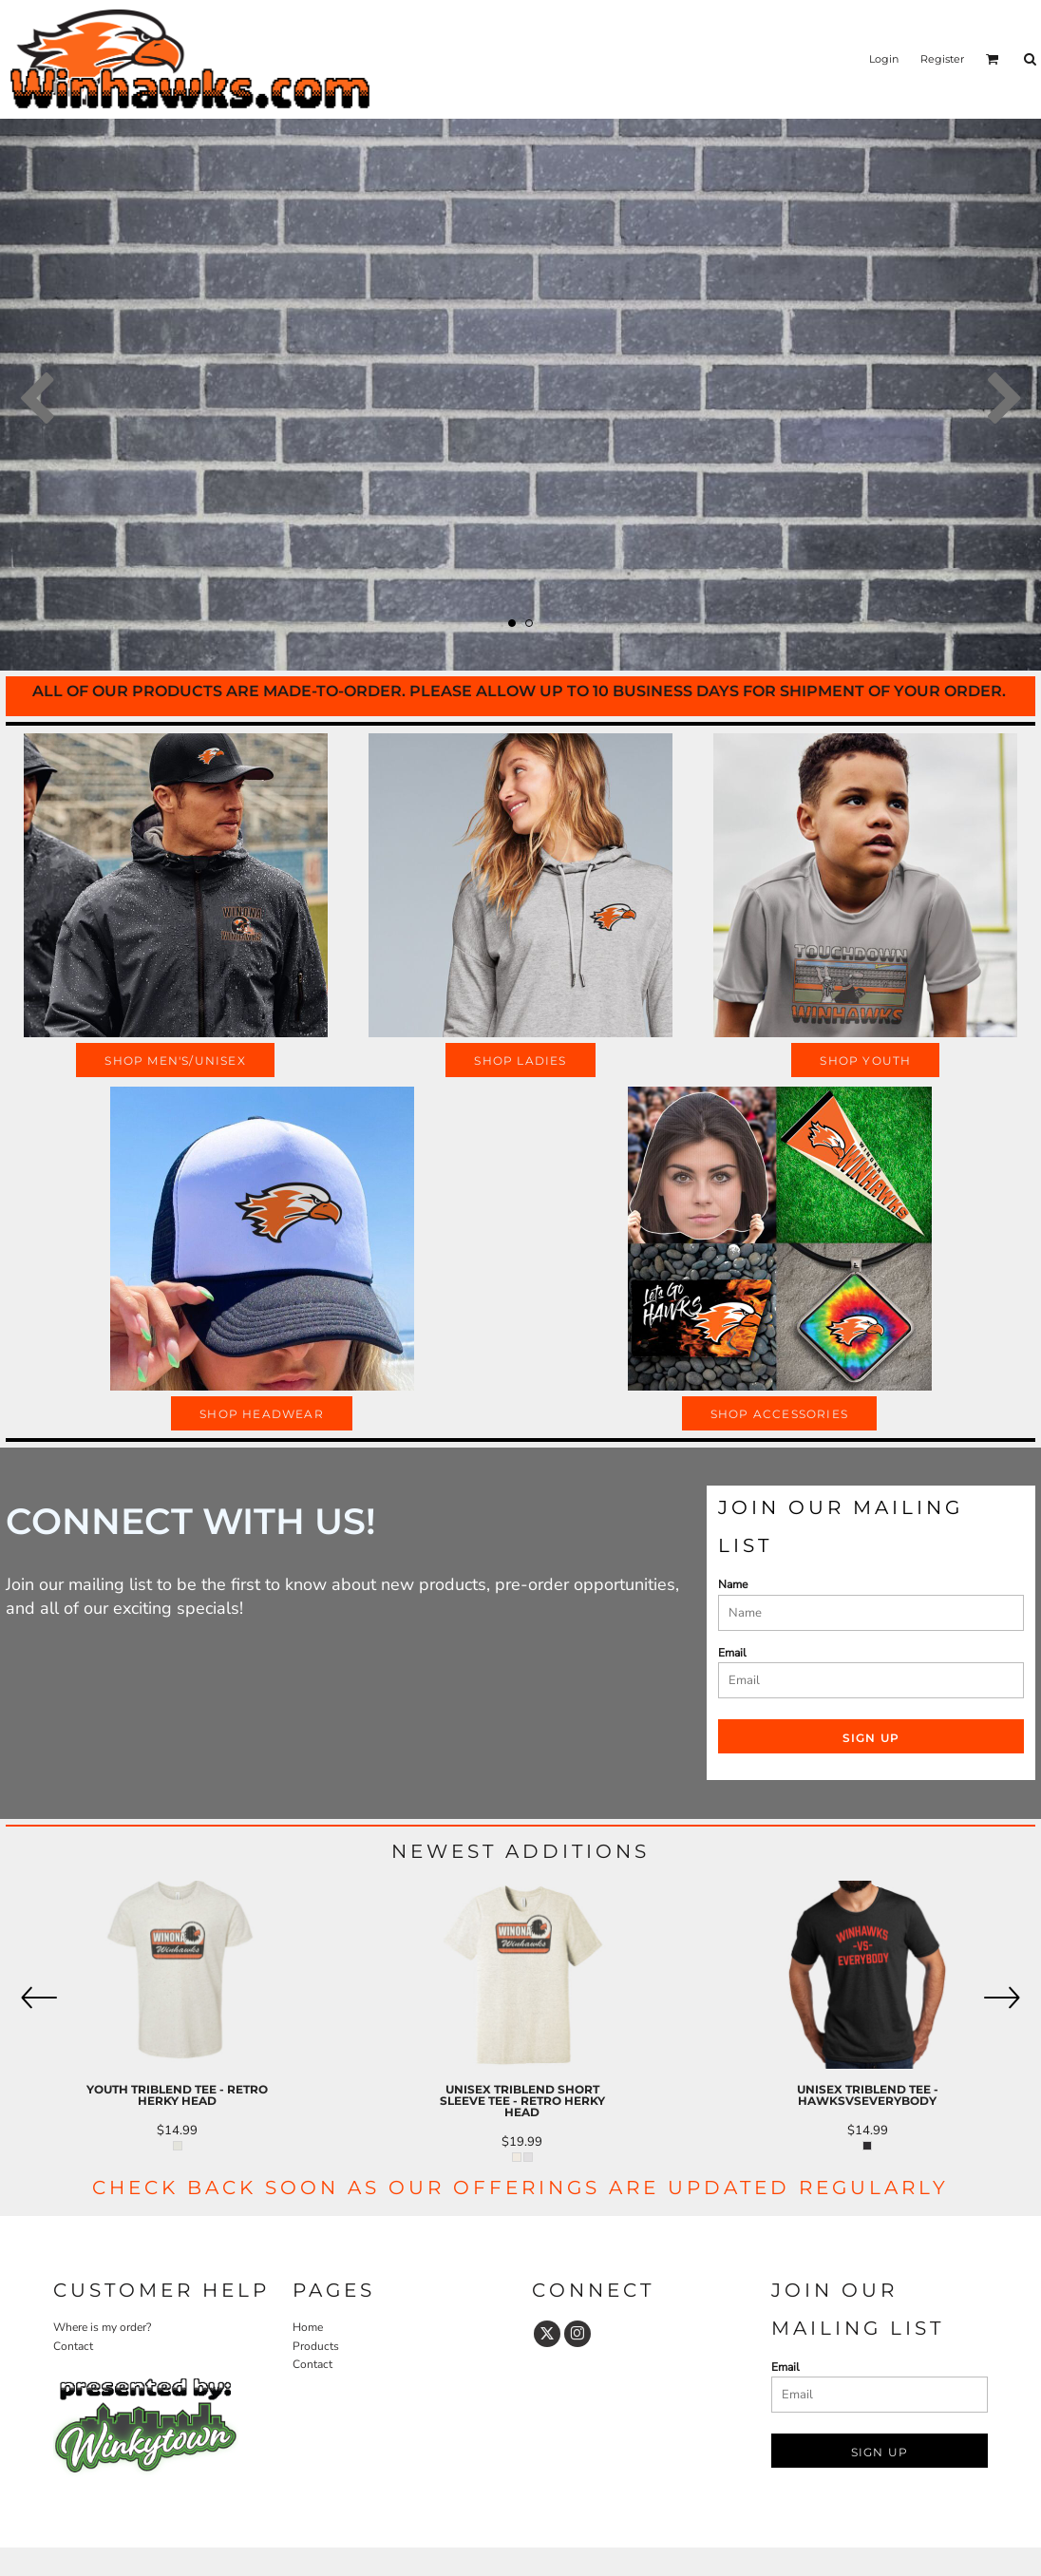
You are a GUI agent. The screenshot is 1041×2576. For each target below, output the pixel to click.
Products (316, 2346)
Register (942, 59)
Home (308, 2327)
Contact (73, 2346)
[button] (992, 59)
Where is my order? (102, 2327)
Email (732, 1652)
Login (884, 59)
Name (733, 1584)
